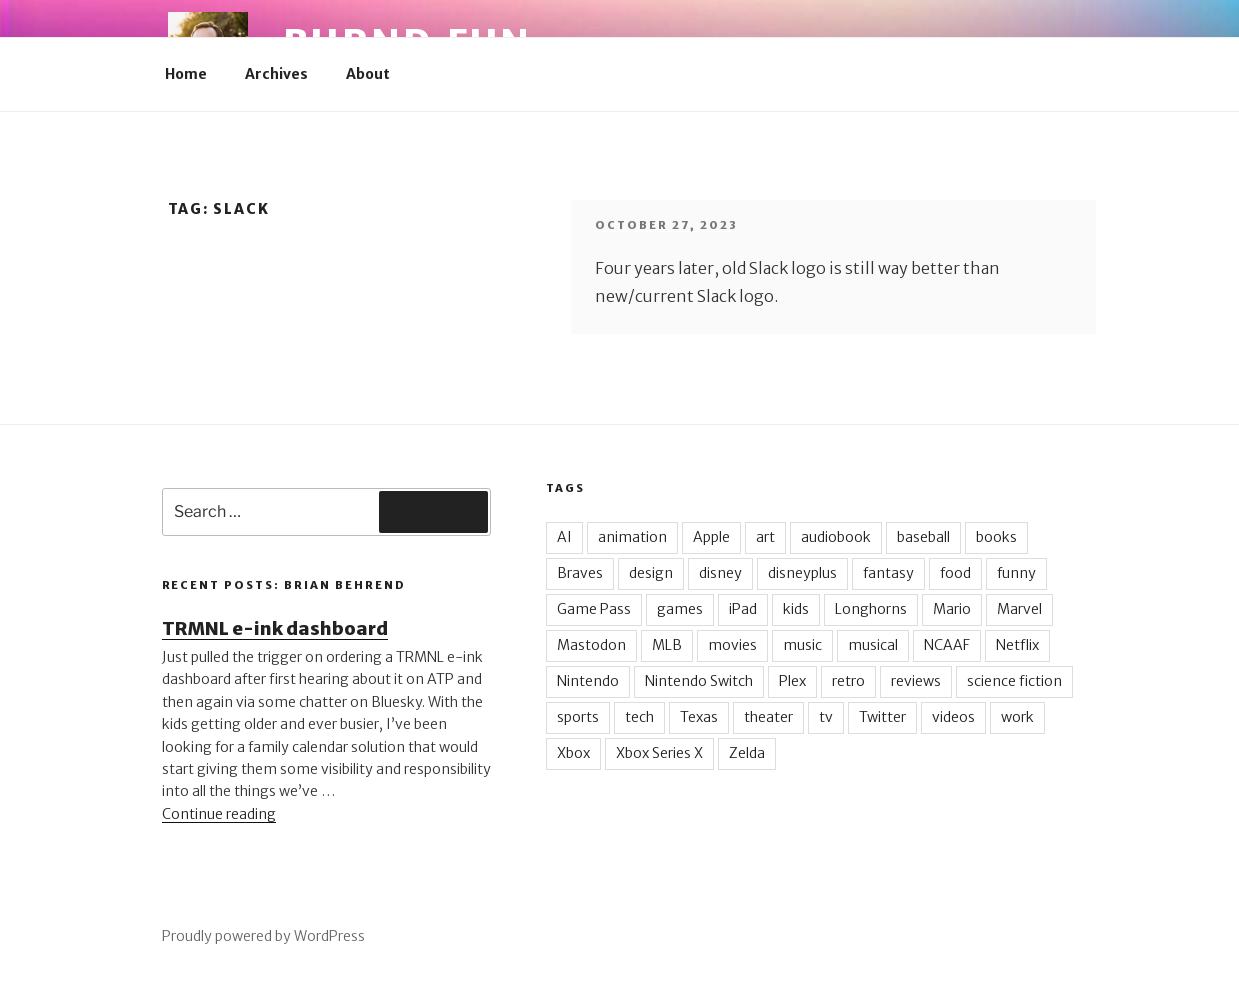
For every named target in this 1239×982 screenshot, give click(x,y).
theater (768, 717)
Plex (792, 681)
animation (632, 537)
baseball (923, 537)
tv (826, 717)
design (651, 573)
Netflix (1017, 645)
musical (873, 645)
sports (578, 717)
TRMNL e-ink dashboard (275, 628)
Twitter (882, 717)
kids (796, 609)
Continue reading (219, 814)
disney (720, 573)
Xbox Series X (659, 753)
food (955, 573)
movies (732, 645)
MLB (667, 645)
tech (639, 717)
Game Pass (594, 609)
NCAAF (947, 645)
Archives (276, 74)
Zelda (747, 753)
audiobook (836, 537)
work (1017, 717)
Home (186, 74)
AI (564, 537)
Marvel (1019, 609)
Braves (580, 573)
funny (1016, 573)
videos (953, 717)
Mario (952, 609)
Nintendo (588, 681)
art (765, 537)
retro (848, 681)
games (680, 609)
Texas (699, 717)
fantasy (888, 573)
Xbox (573, 753)
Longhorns (871, 609)
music (802, 645)
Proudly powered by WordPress (263, 936)
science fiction (1014, 681)
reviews (916, 681)
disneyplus (802, 573)
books (996, 537)
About (368, 74)
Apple (711, 537)
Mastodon (591, 645)
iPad (743, 609)
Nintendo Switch (699, 681)
